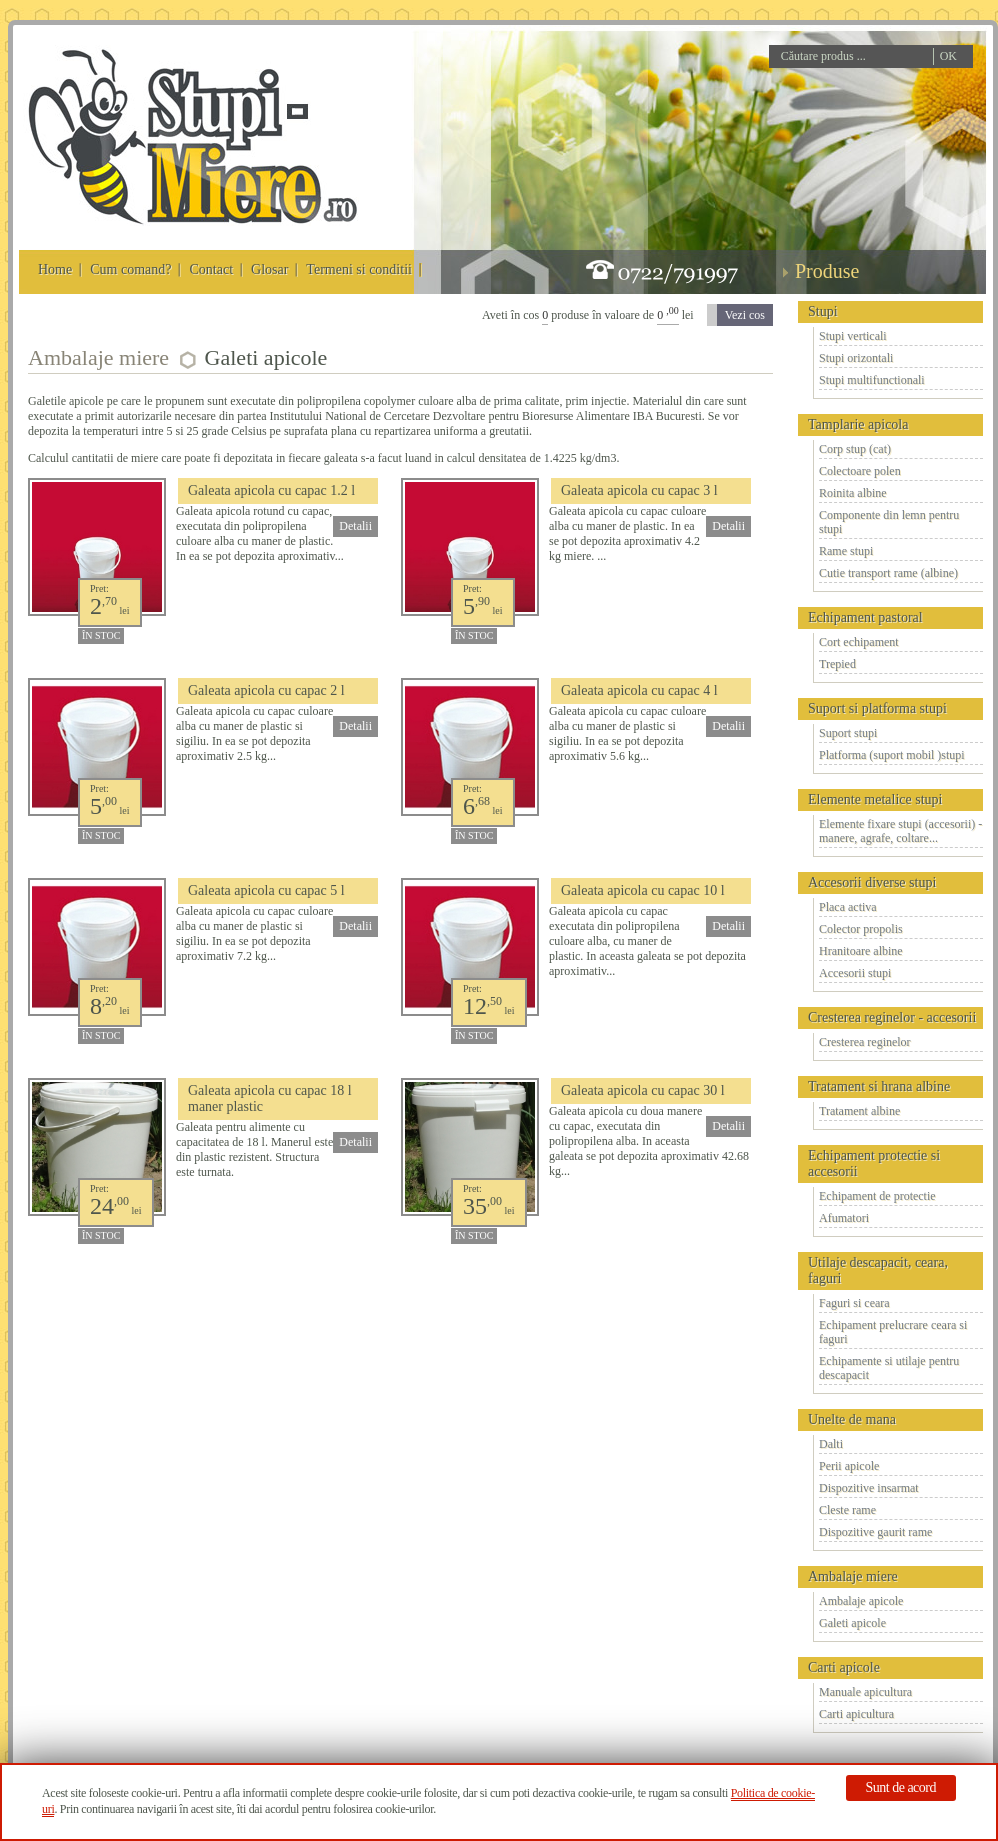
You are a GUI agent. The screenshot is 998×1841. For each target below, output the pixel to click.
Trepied (837, 664)
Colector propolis (861, 929)
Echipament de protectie (877, 1196)
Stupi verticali (853, 336)
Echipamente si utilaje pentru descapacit (889, 1368)
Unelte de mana (852, 1419)
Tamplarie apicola (858, 424)
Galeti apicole (852, 1623)
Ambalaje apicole (861, 1601)
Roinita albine (853, 493)
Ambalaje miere (853, 1576)
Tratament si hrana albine (879, 1086)
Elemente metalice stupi (875, 799)
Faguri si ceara (854, 1303)
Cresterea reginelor (865, 1042)
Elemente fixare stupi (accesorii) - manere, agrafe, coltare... (900, 831)
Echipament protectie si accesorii (874, 1163)
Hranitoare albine (861, 951)
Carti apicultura (856, 1714)
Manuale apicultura (865, 1692)
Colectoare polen (860, 471)
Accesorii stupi (855, 973)
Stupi (823, 311)
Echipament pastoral (865, 617)
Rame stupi (846, 551)
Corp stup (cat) (855, 449)
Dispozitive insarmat (869, 1488)
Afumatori (844, 1218)
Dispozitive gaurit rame (875, 1532)
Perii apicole (849, 1466)
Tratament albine (859, 1111)
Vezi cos (745, 315)
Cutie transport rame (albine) (888, 573)
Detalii (355, 526)
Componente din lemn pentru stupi (889, 522)
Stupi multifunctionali (872, 380)
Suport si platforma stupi (877, 708)
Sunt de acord (901, 1787)
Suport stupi (848, 733)
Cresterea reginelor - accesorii (892, 1017)
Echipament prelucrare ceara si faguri (893, 1332)
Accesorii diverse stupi (872, 882)
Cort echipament (859, 642)
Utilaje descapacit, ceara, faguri (878, 1270)
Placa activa (848, 907)
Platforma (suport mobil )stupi (892, 755)
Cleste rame (847, 1510)
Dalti (831, 1444)
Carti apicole (844, 1667)
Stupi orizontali (856, 358)
